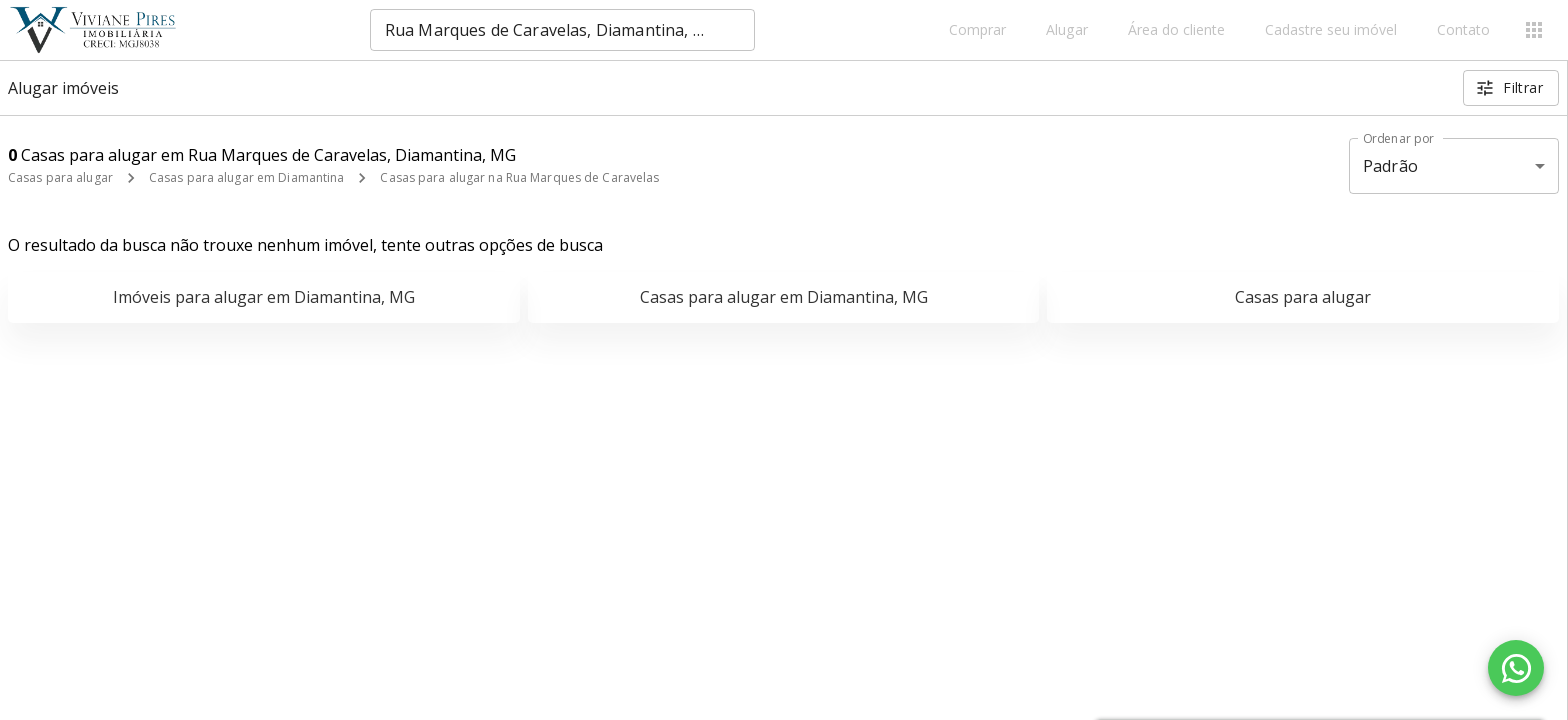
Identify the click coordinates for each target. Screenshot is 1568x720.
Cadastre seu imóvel (1331, 30)
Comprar (977, 30)
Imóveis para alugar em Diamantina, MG (264, 297)
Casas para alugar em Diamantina (247, 177)
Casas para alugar (60, 177)
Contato (1463, 30)
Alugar (1067, 30)
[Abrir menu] (1534, 30)
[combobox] (562, 30)
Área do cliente (1176, 30)
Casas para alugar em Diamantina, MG (784, 297)
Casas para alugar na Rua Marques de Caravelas (519, 177)
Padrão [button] (1390, 166)
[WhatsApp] (1516, 668)
